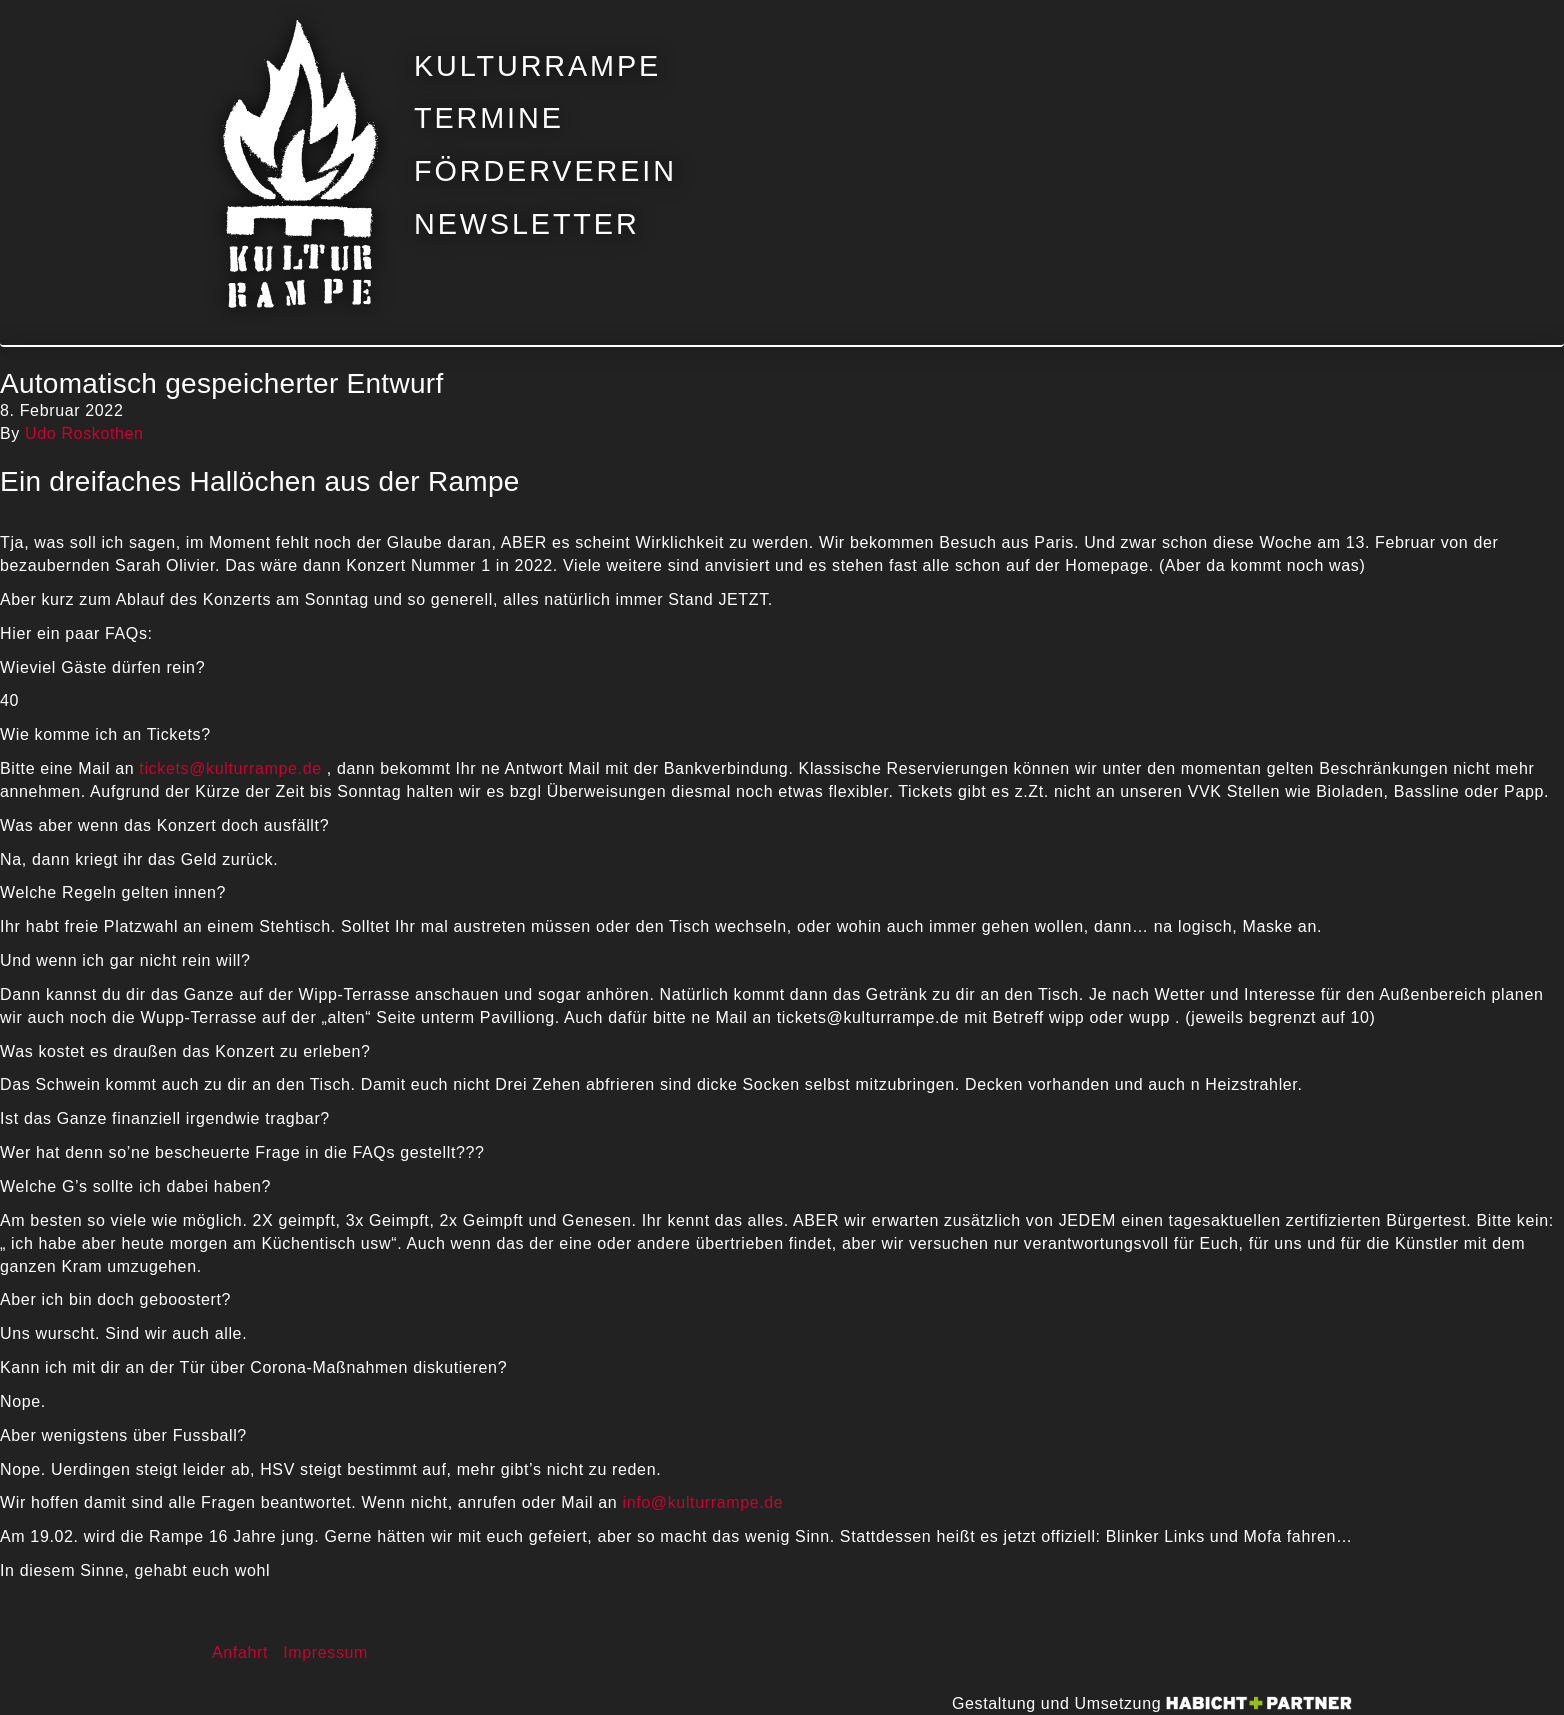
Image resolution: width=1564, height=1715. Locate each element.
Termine (489, 118)
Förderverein (545, 171)
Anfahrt (240, 1652)
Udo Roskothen (84, 433)
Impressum (325, 1652)
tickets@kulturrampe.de (230, 768)
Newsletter (527, 224)
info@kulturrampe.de (702, 1502)
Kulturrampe (537, 66)
